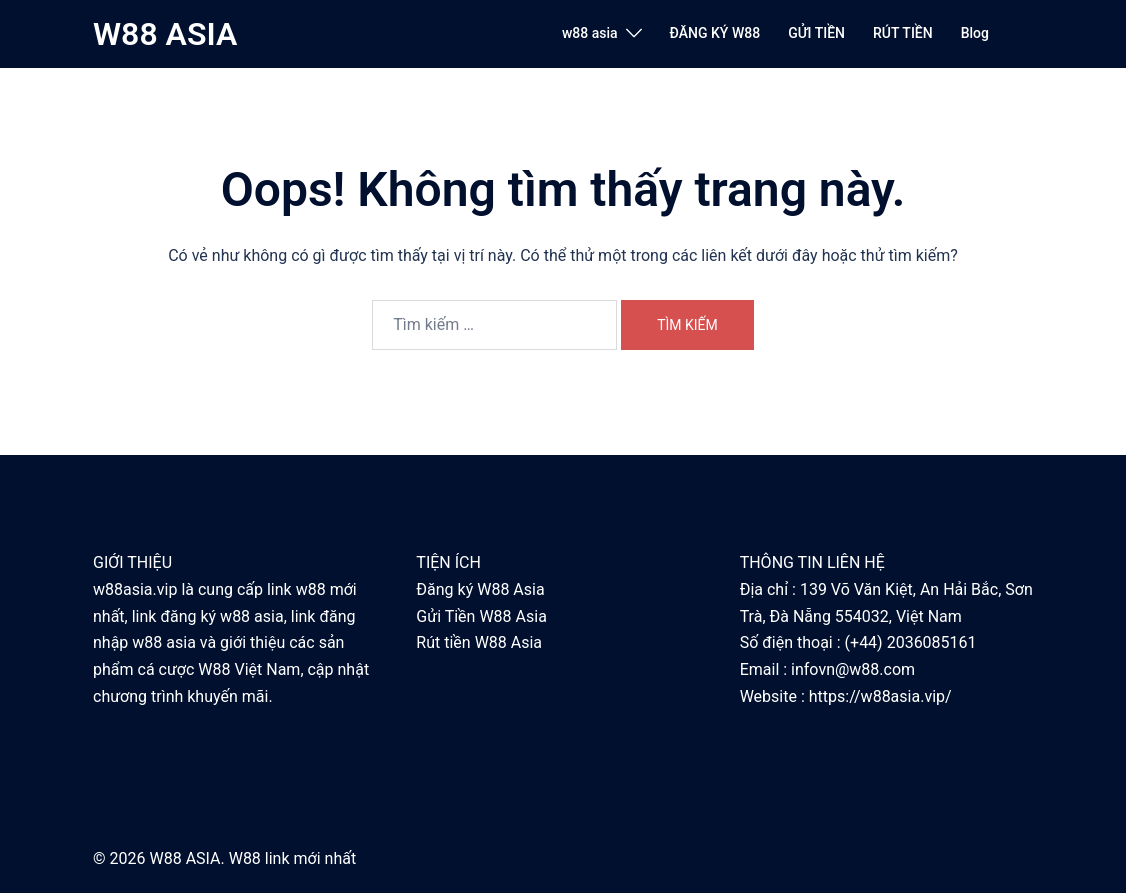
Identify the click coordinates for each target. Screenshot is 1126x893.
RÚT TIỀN (903, 33)
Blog (975, 33)
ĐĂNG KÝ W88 (715, 33)
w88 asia (590, 33)
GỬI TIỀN (816, 33)
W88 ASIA (165, 34)
